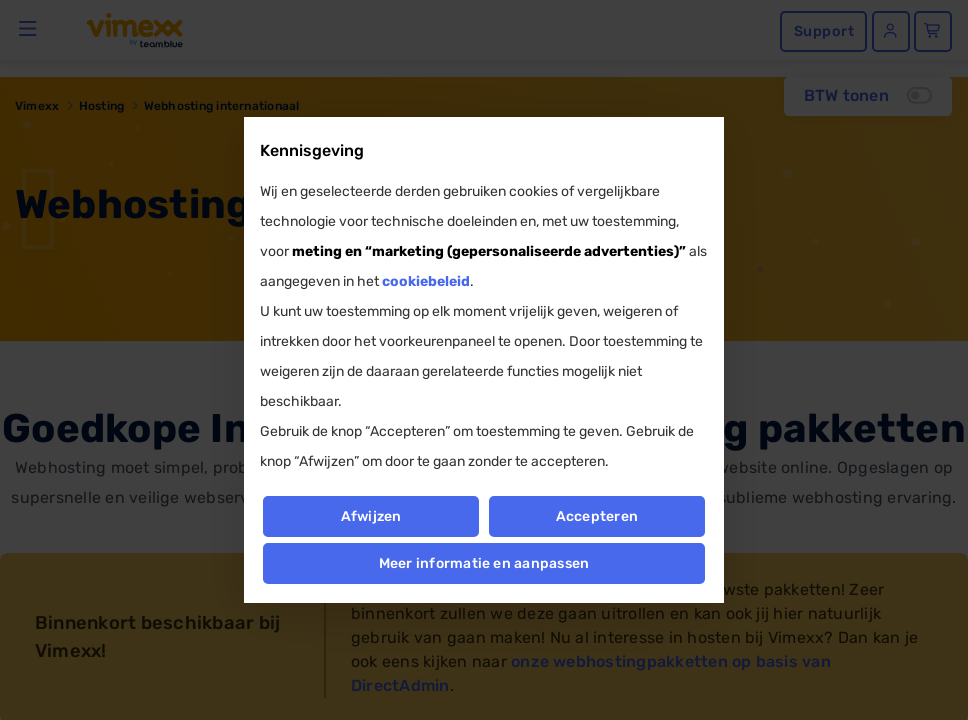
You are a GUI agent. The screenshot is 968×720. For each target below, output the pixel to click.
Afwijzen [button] (370, 516)
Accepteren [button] (597, 516)
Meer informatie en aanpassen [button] (484, 563)
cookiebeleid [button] (426, 281)
